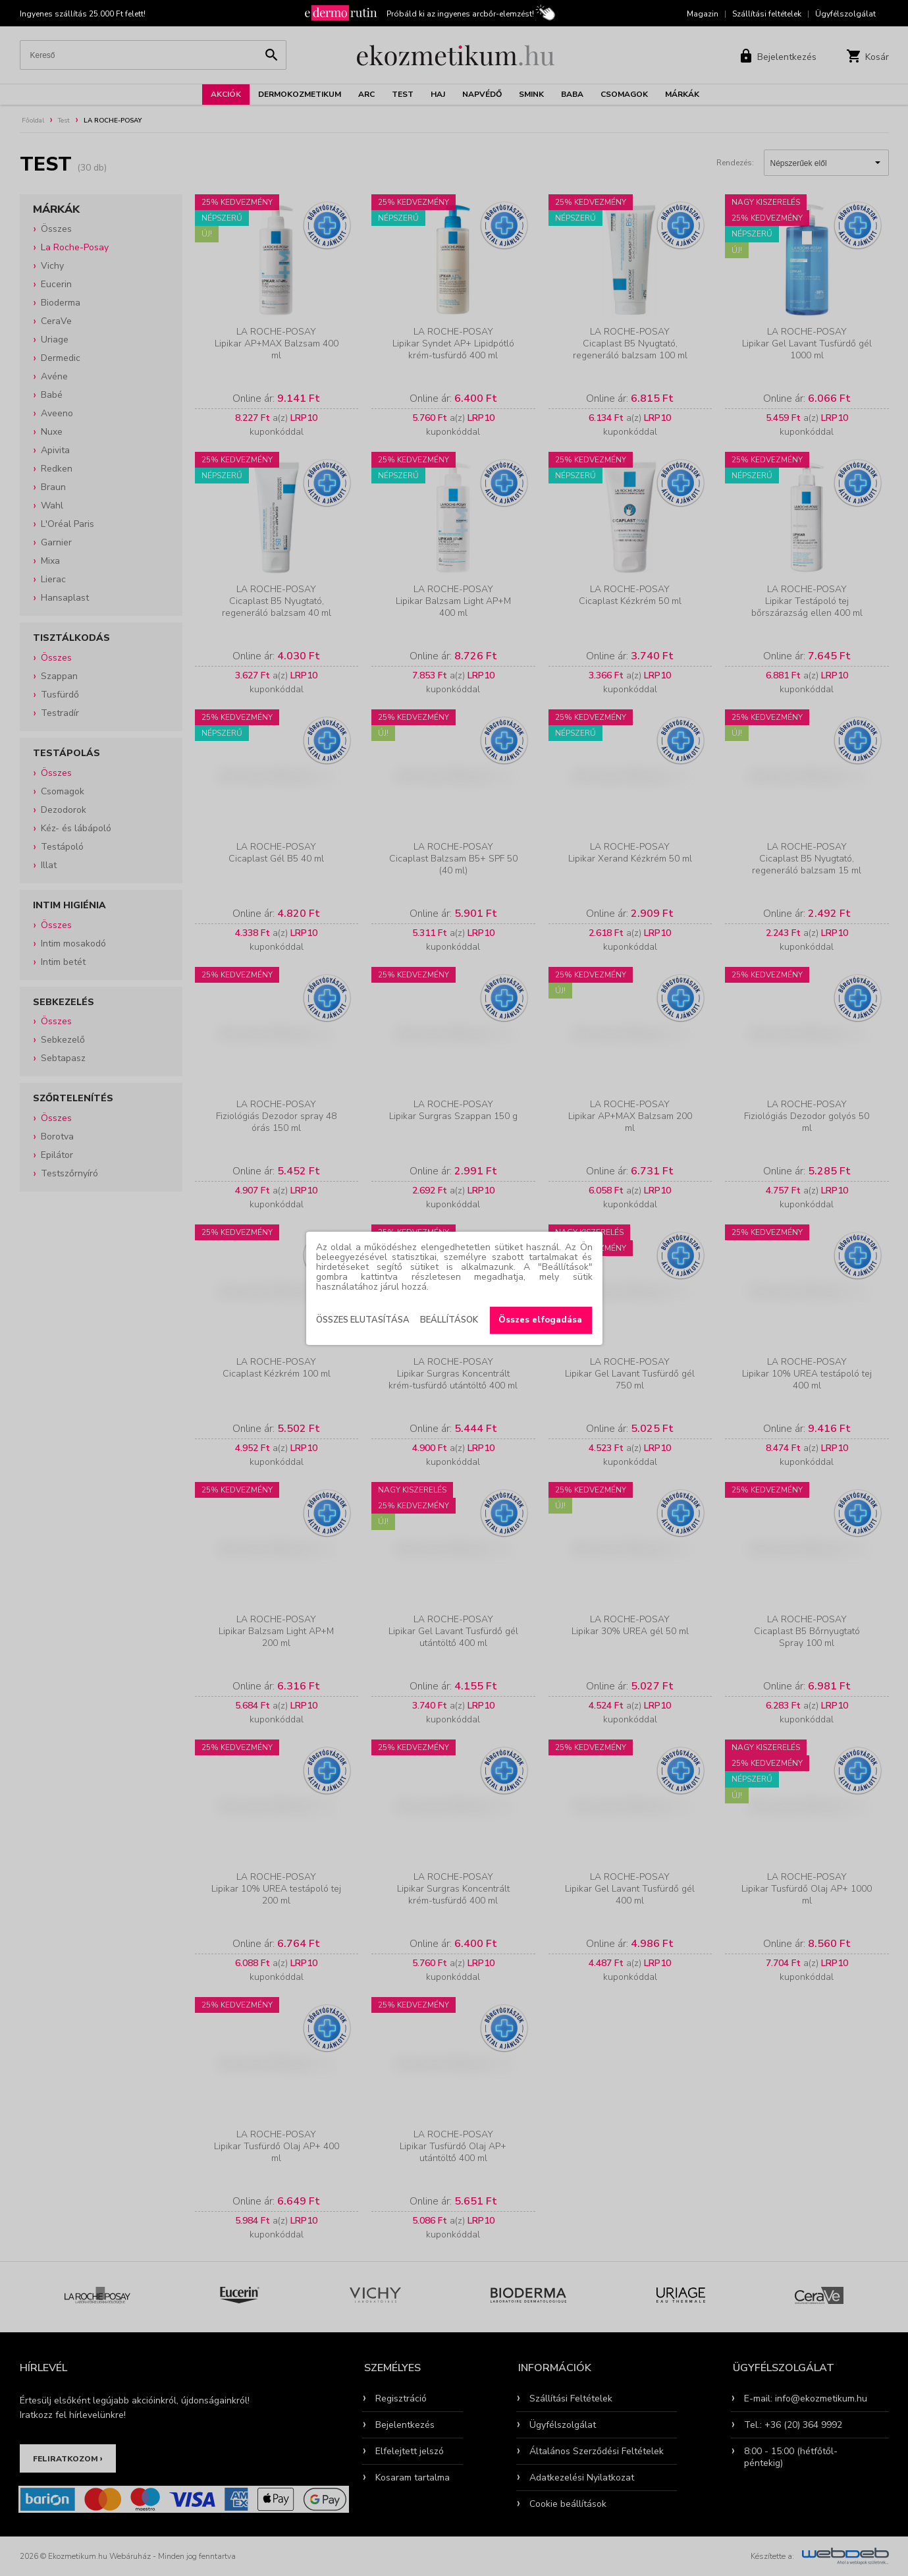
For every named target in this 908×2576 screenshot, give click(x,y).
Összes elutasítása (363, 1320)
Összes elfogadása (540, 1320)
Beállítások (449, 1320)
